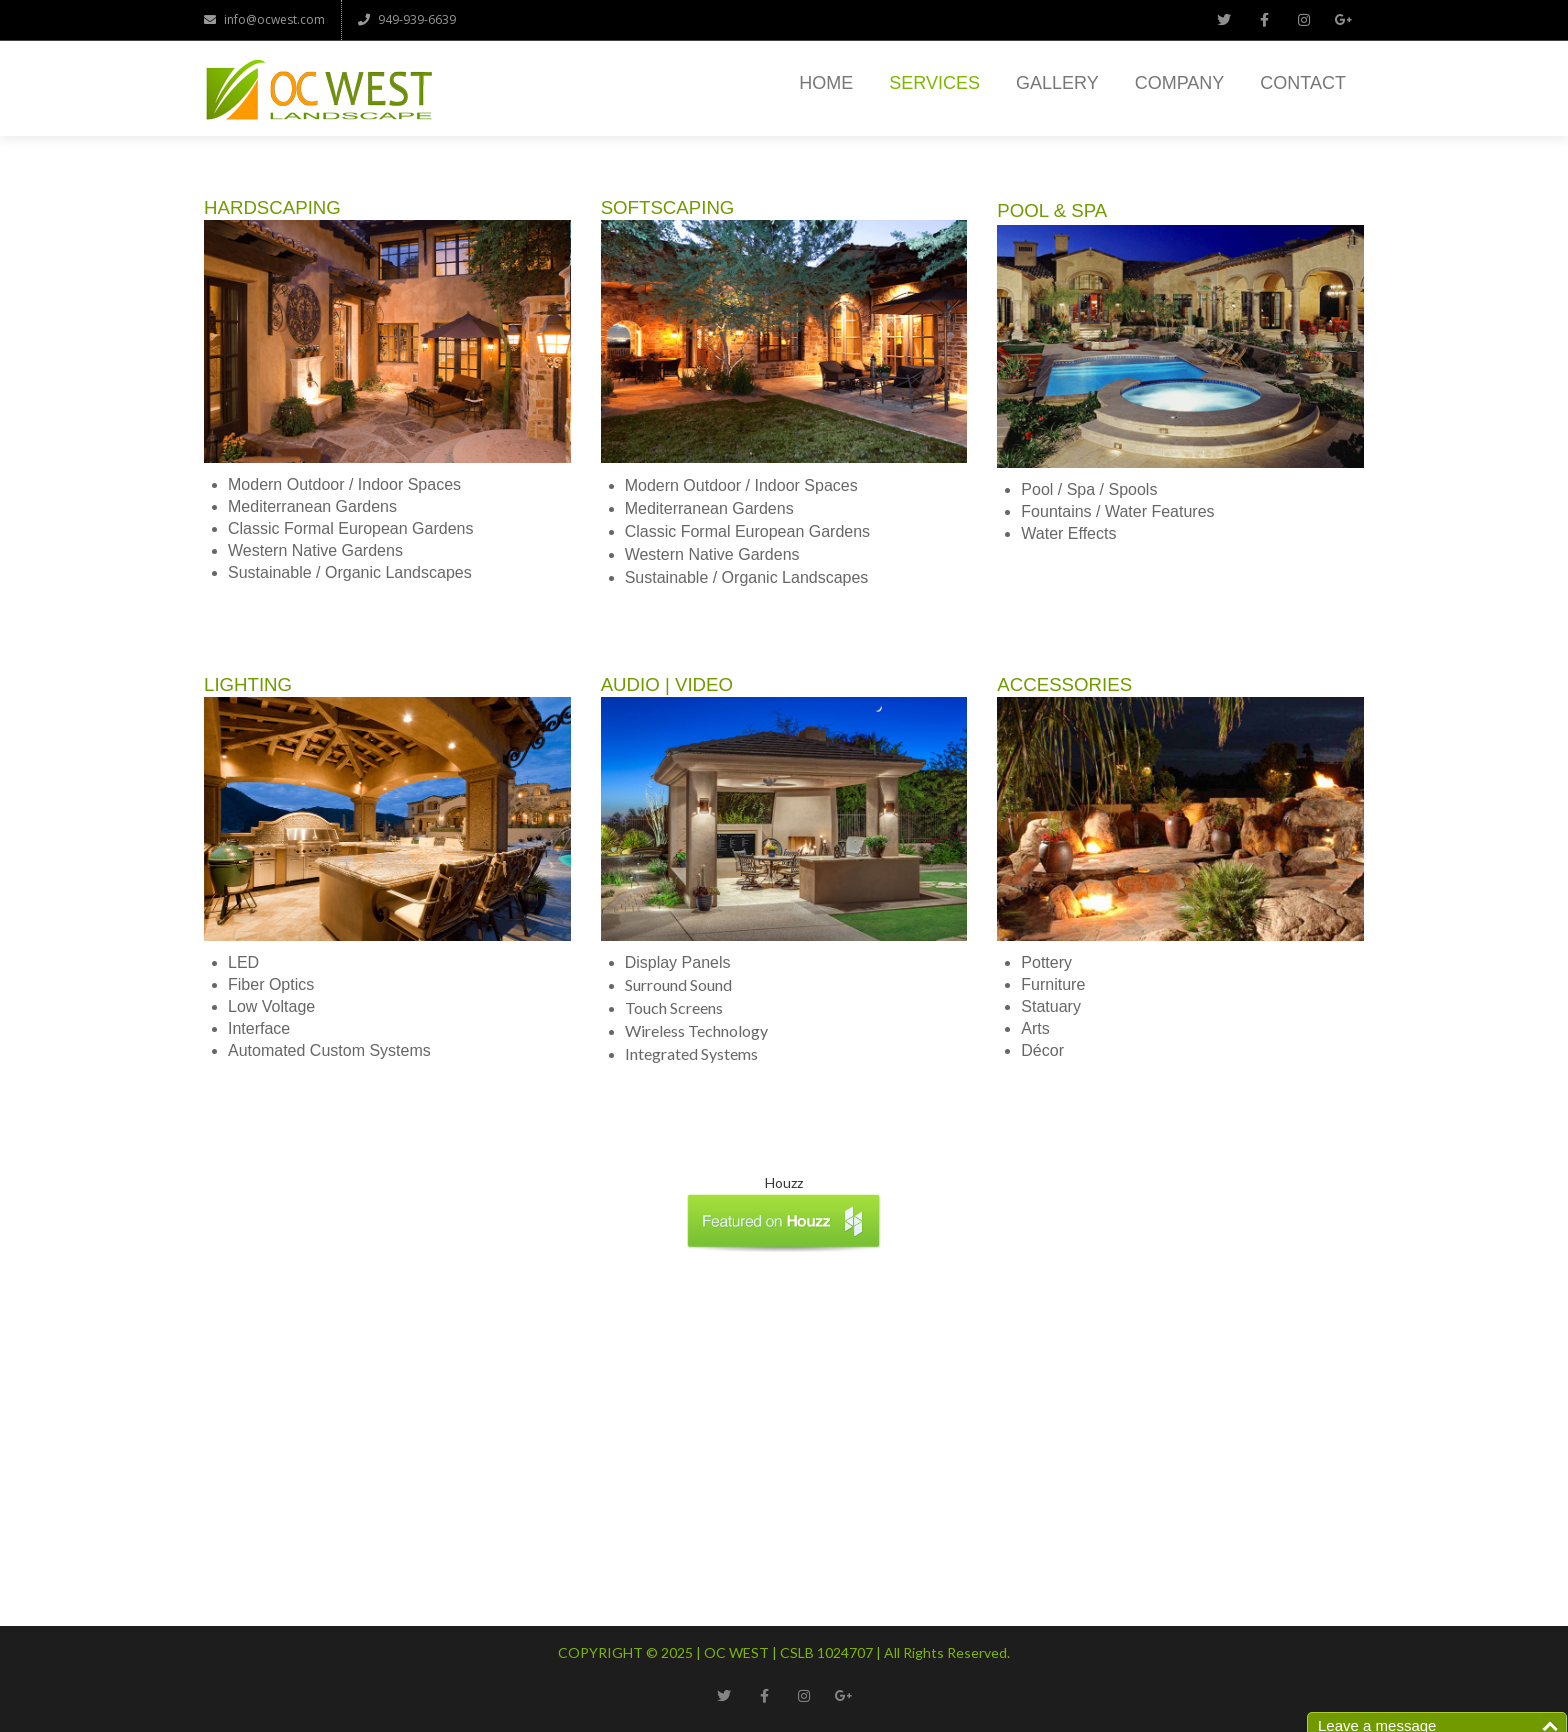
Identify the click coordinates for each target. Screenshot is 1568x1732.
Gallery (1057, 83)
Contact (1303, 83)
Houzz (784, 1182)
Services (934, 83)
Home (826, 83)
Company (1180, 83)
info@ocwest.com (264, 19)
